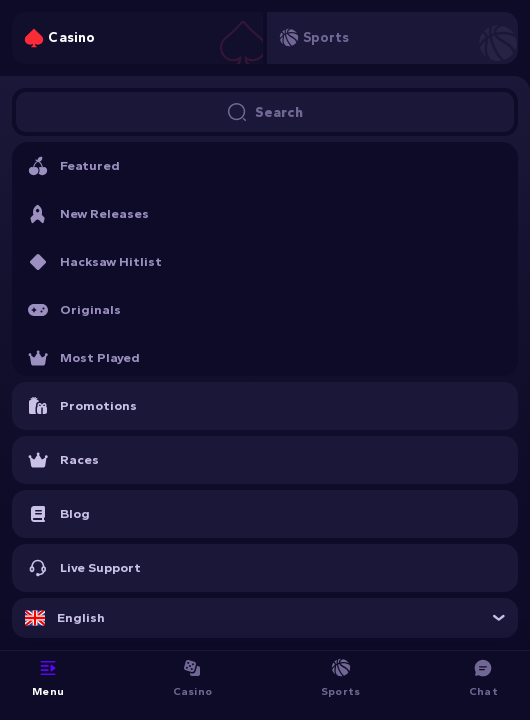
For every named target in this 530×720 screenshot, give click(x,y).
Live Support (84, 568)
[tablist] (265, 38)
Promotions (82, 406)
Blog (59, 514)
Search (265, 112)
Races (63, 460)
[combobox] (265, 618)
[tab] (137, 38)
